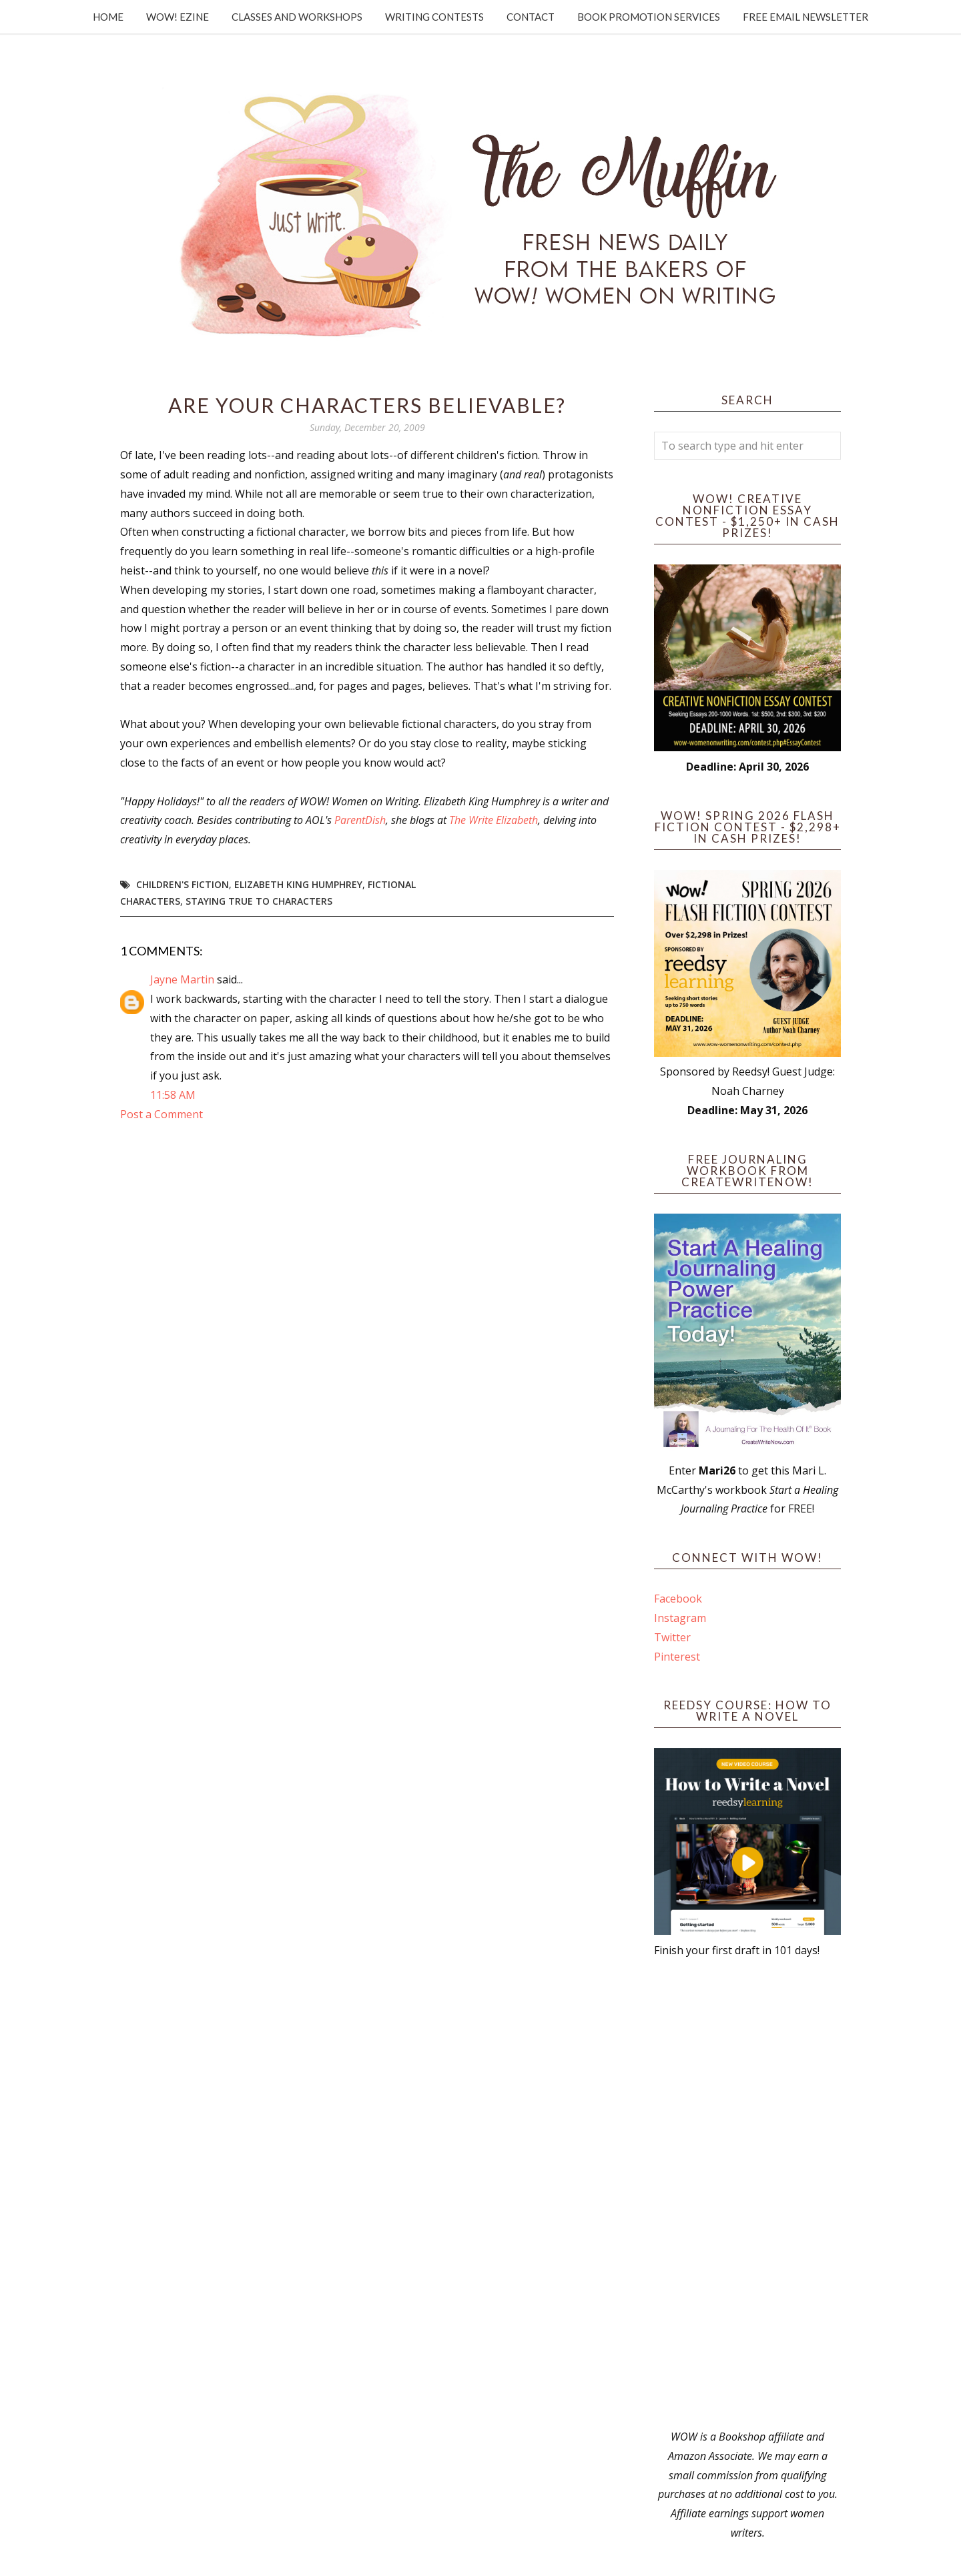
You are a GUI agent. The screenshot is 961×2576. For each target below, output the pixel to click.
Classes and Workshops (297, 17)
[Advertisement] (747, 2194)
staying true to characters (259, 901)
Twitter (672, 1637)
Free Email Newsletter (805, 17)
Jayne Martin (182, 979)
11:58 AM (173, 1095)
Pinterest (677, 1656)
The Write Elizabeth (493, 820)
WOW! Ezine (177, 17)
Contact (531, 17)
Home (108, 17)
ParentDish (360, 820)
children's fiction (182, 884)
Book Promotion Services (648, 17)
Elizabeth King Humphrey (298, 884)
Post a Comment (161, 1114)
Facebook (678, 1598)
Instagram (680, 1618)
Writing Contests (434, 17)
